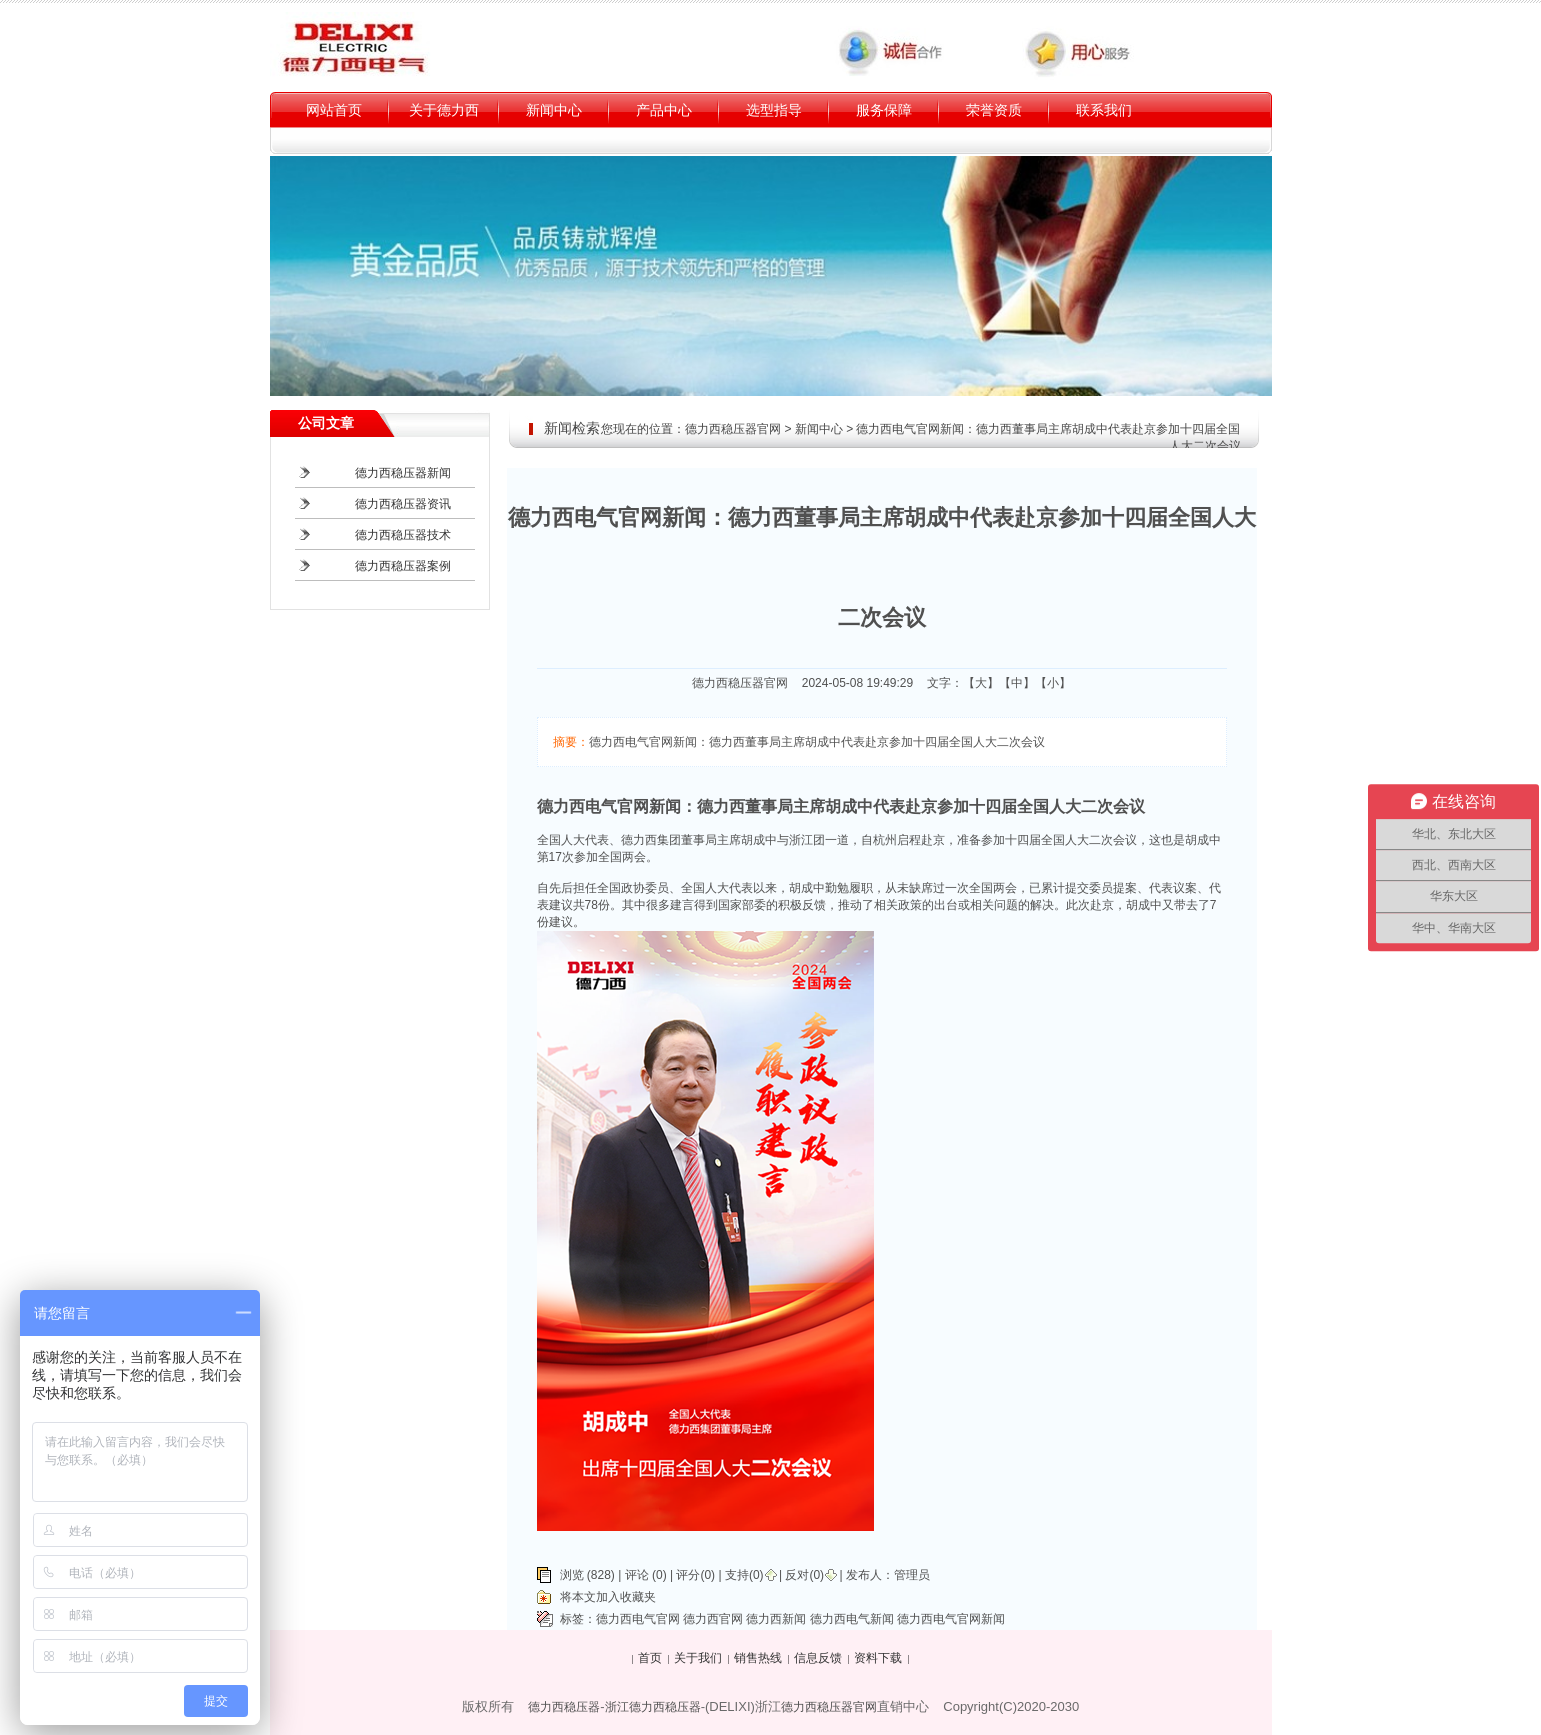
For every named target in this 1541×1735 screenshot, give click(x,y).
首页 (650, 1658)
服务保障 (884, 110)
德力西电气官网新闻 (951, 1619)
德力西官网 (713, 1619)
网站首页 (334, 110)
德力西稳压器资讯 (403, 504)
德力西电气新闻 (852, 1619)
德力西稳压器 (564, 1707)
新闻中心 (554, 110)
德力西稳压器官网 (733, 429)
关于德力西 (444, 110)
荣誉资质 (994, 110)
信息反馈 (818, 1658)
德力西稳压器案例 (403, 566)
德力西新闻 (776, 1619)
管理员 (912, 1575)
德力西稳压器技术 (403, 535)
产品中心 (664, 110)
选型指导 (774, 110)
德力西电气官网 (638, 1619)
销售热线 (758, 1658)
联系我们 (1104, 110)
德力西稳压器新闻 (403, 473)
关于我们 (698, 1658)
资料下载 (878, 1658)
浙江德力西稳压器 (653, 1707)
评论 (637, 1575)
